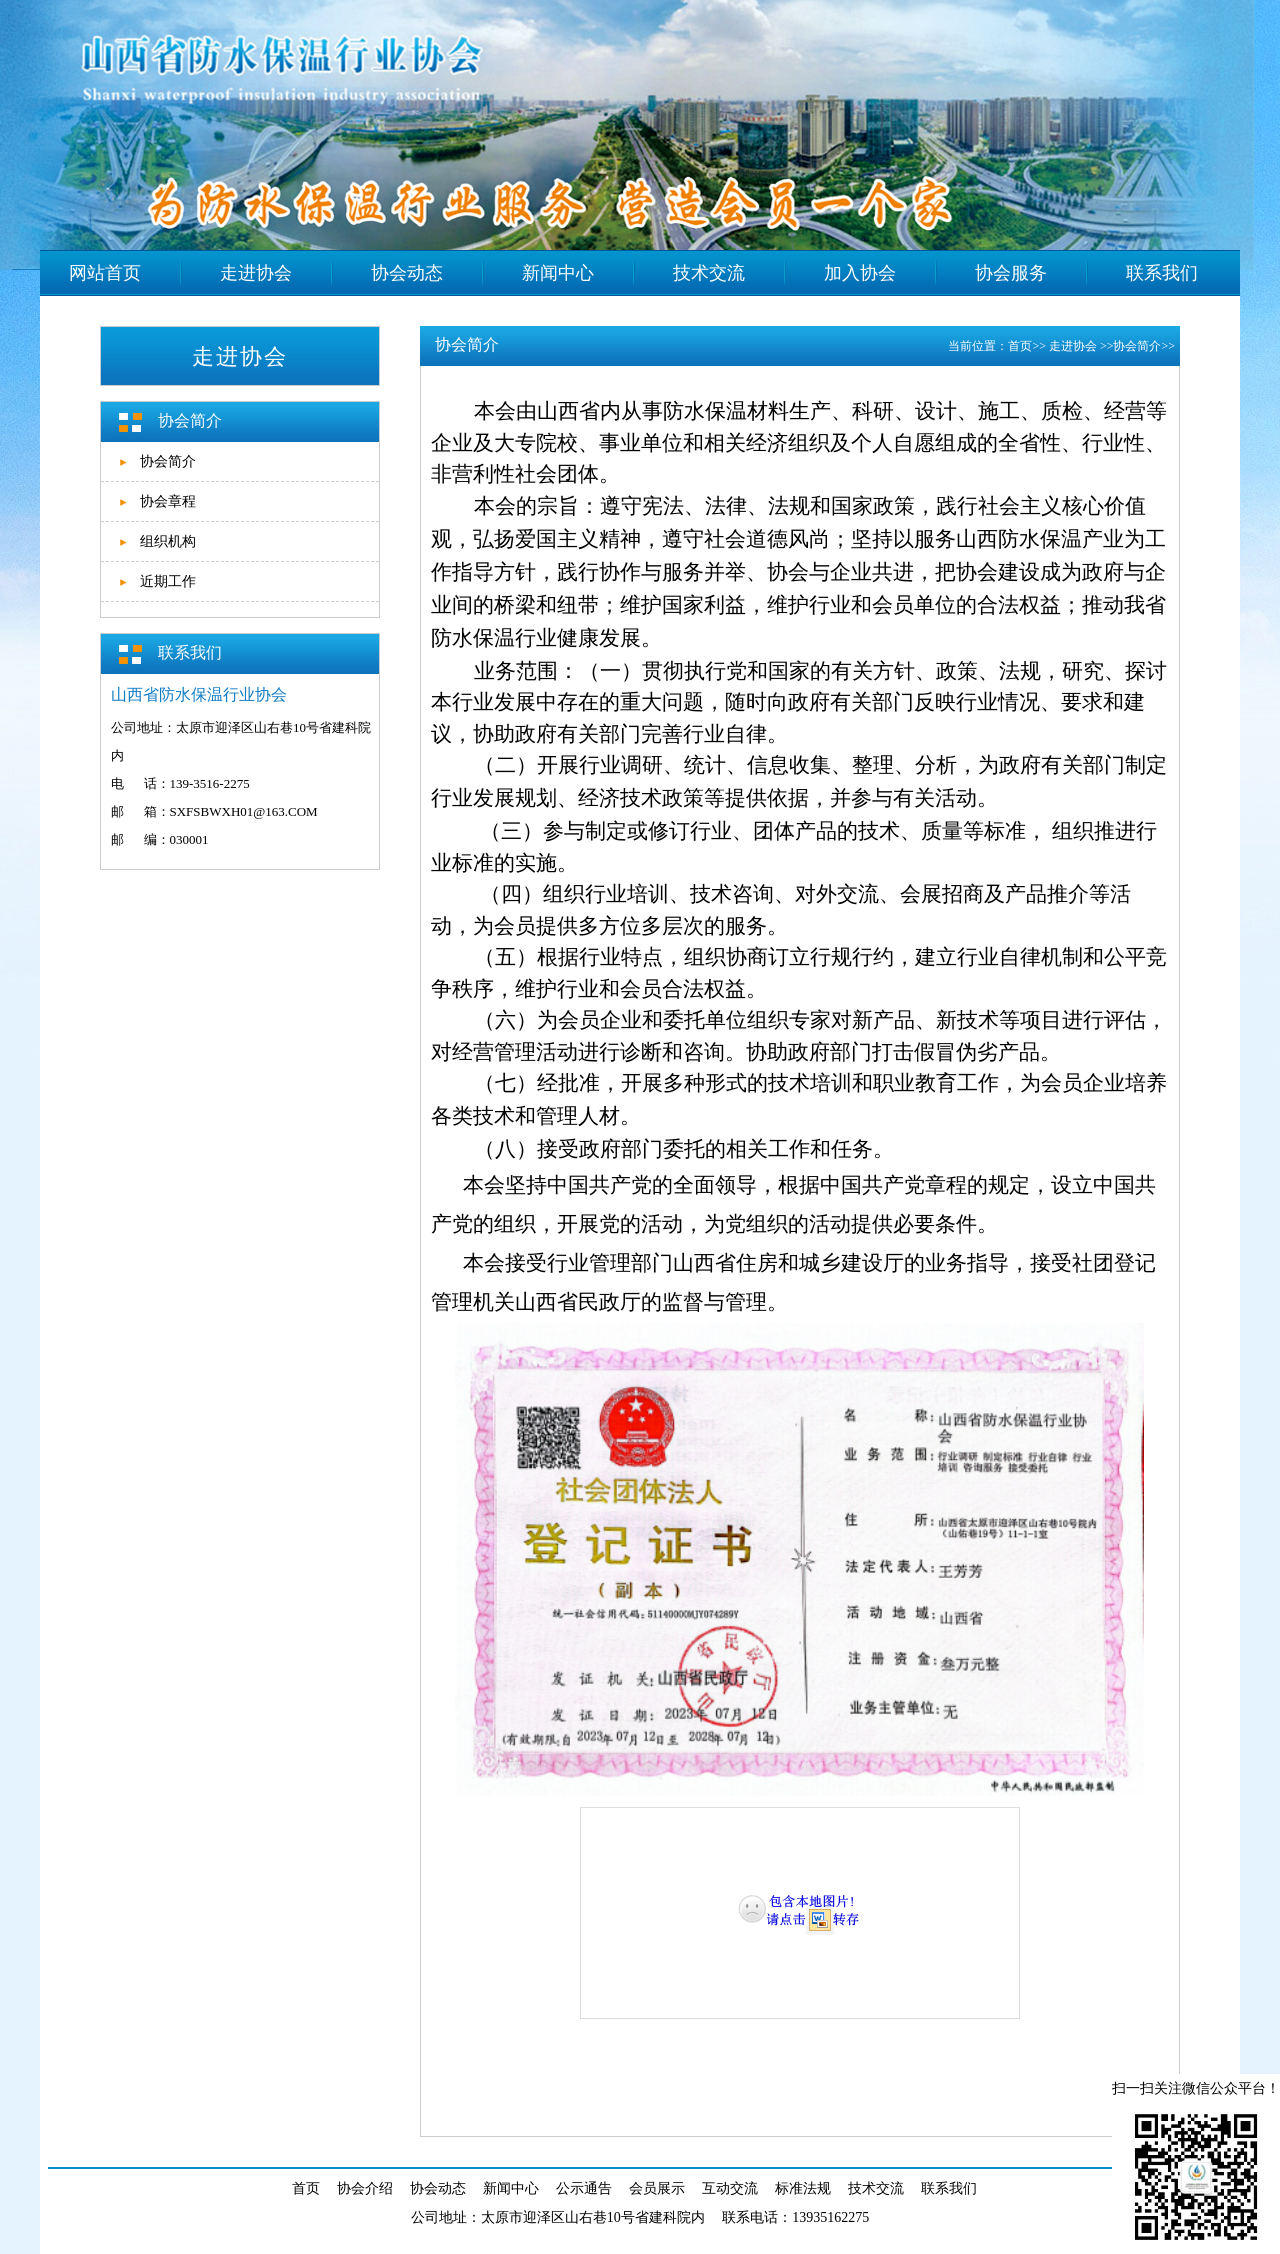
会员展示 (657, 2188)
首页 (1020, 346)
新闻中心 (511, 2188)
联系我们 (949, 2188)
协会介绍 (365, 2188)
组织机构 (168, 541)
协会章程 (168, 501)
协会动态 (438, 2188)
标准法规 (803, 2188)
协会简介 (168, 461)
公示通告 (584, 2188)
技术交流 (876, 2188)
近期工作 (168, 581)
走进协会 (1074, 346)
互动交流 (730, 2188)
